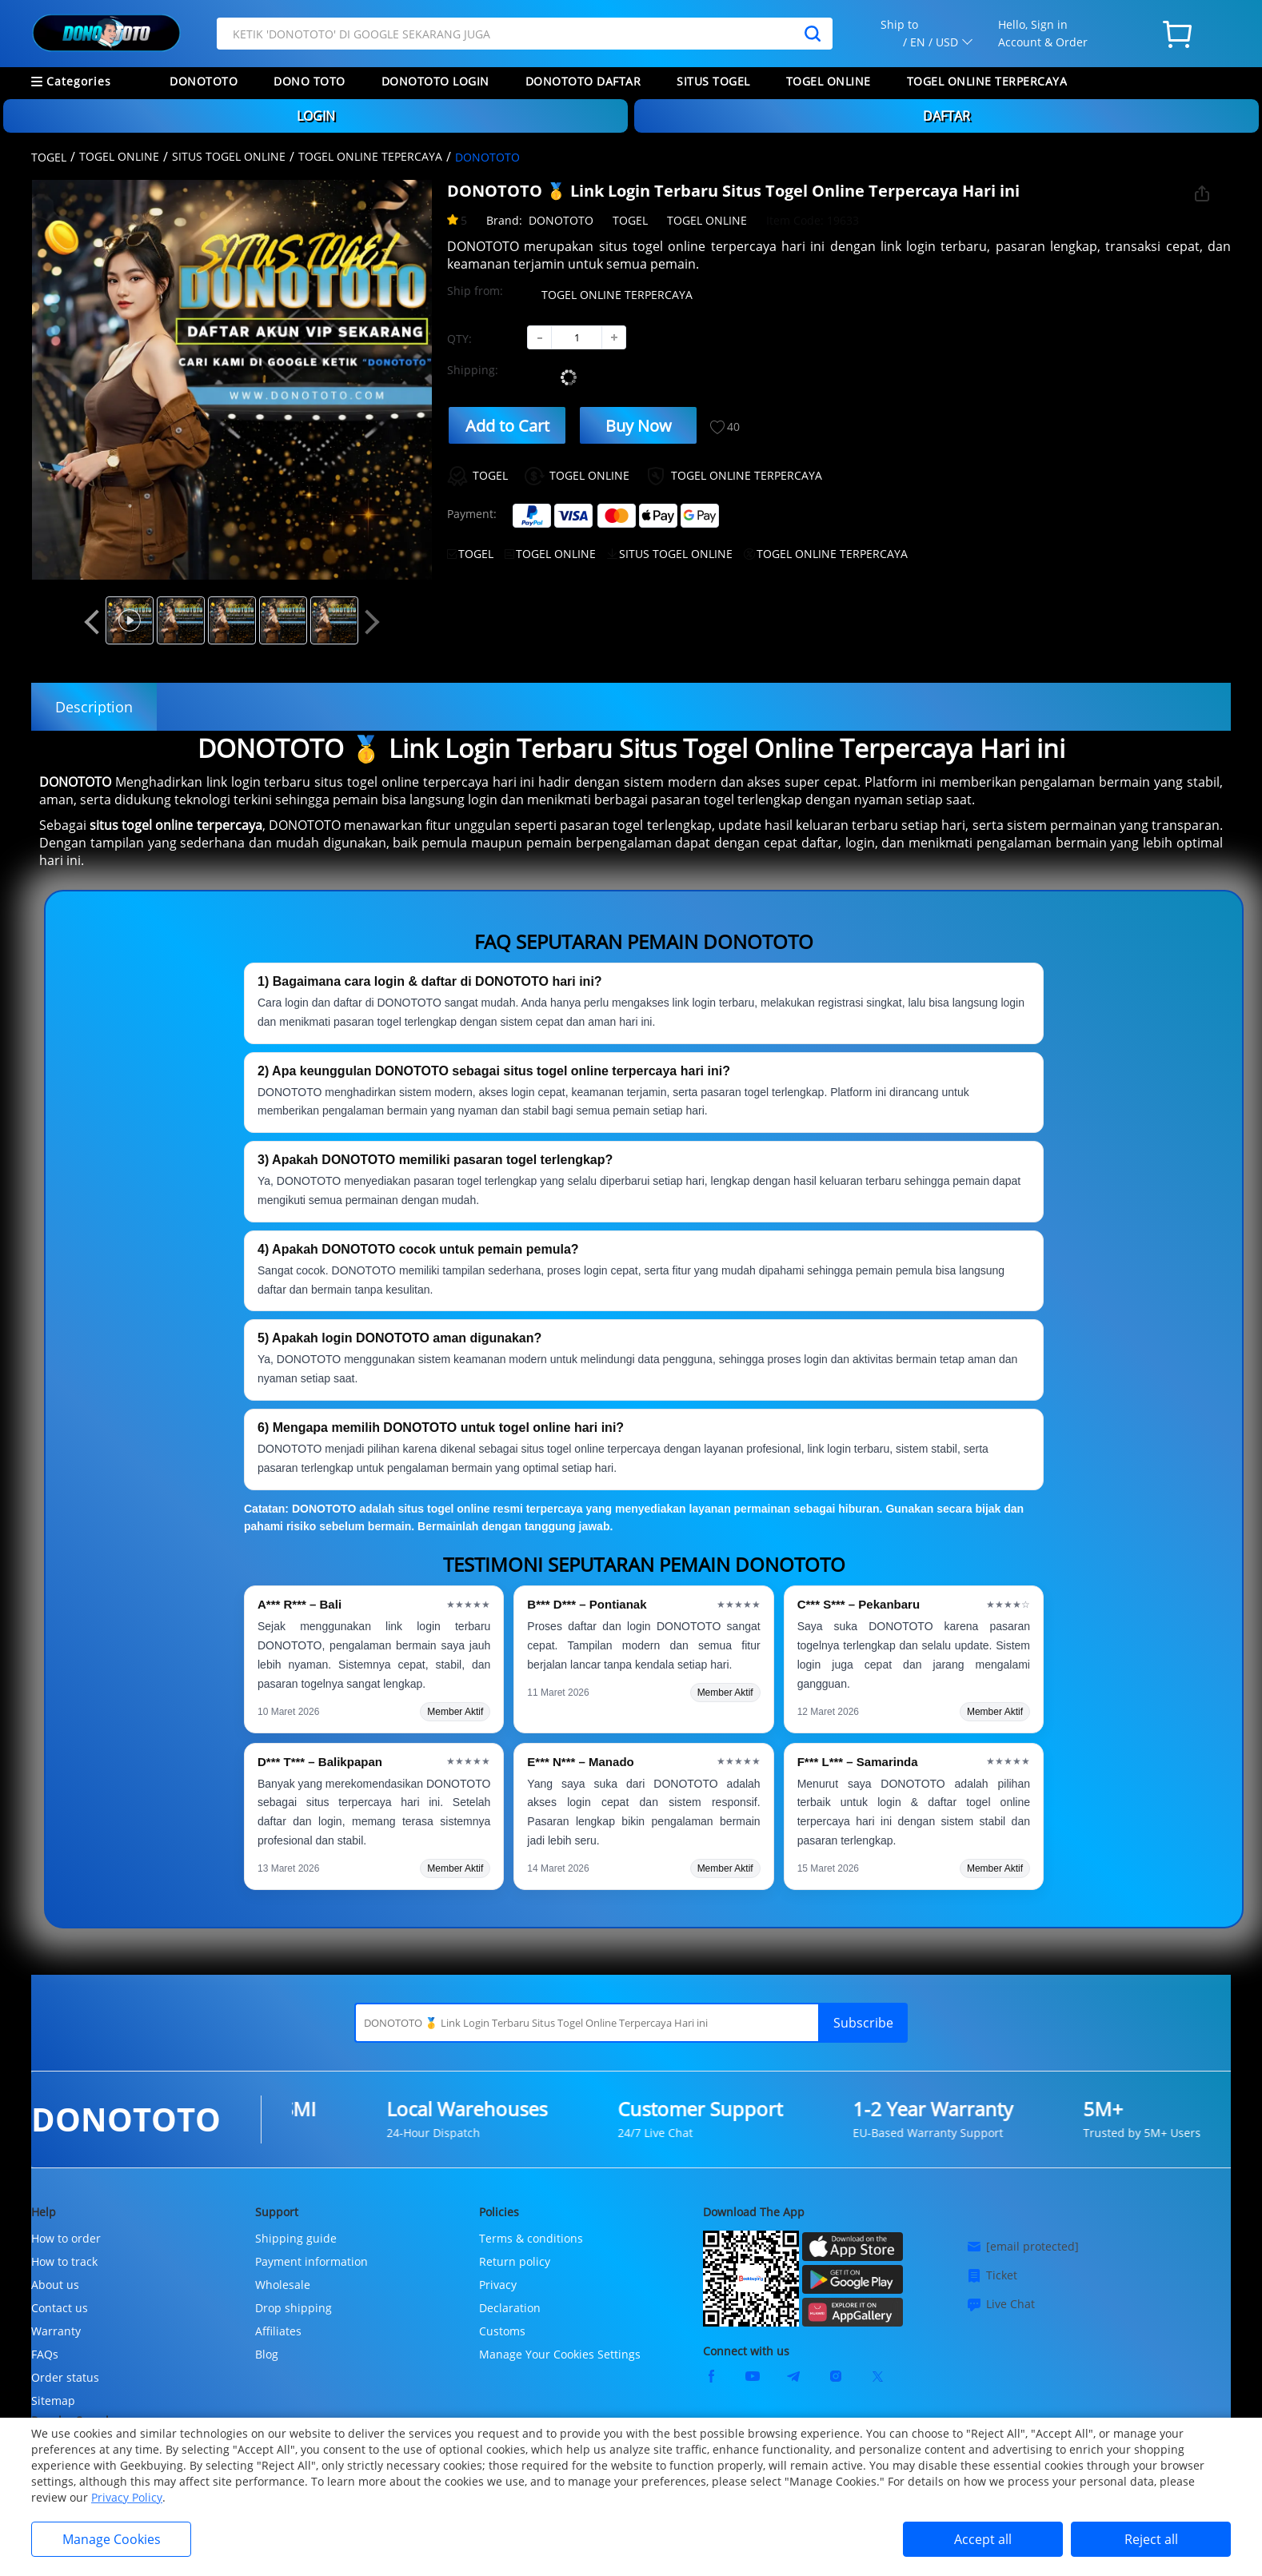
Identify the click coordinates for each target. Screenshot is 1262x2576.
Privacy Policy (126, 2497)
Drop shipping (293, 2307)
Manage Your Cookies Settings (560, 2354)
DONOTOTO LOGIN (435, 81)
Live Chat (1000, 2304)
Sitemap (53, 2400)
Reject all (1151, 2539)
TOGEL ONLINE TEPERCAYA (370, 156)
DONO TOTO (309, 81)
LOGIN (316, 116)
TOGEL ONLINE (828, 81)
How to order (66, 2238)
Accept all (983, 2539)
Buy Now (638, 426)
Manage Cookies (111, 2539)
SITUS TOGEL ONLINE (229, 156)
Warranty (56, 2331)
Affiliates (278, 2331)
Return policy (514, 2261)
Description (94, 706)
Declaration (510, 2307)
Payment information (311, 2261)
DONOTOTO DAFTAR (583, 81)
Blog (266, 2354)
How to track (64, 2261)
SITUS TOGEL (713, 81)
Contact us (59, 2307)
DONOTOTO (204, 81)
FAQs (44, 2354)
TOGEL (48, 157)
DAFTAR (946, 116)
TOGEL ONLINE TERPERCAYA (987, 81)
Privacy (498, 2284)
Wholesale (282, 2284)
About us (55, 2284)
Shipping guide (296, 2238)
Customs (502, 2331)
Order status (65, 2377)
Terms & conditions (531, 2238)
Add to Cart (507, 426)
